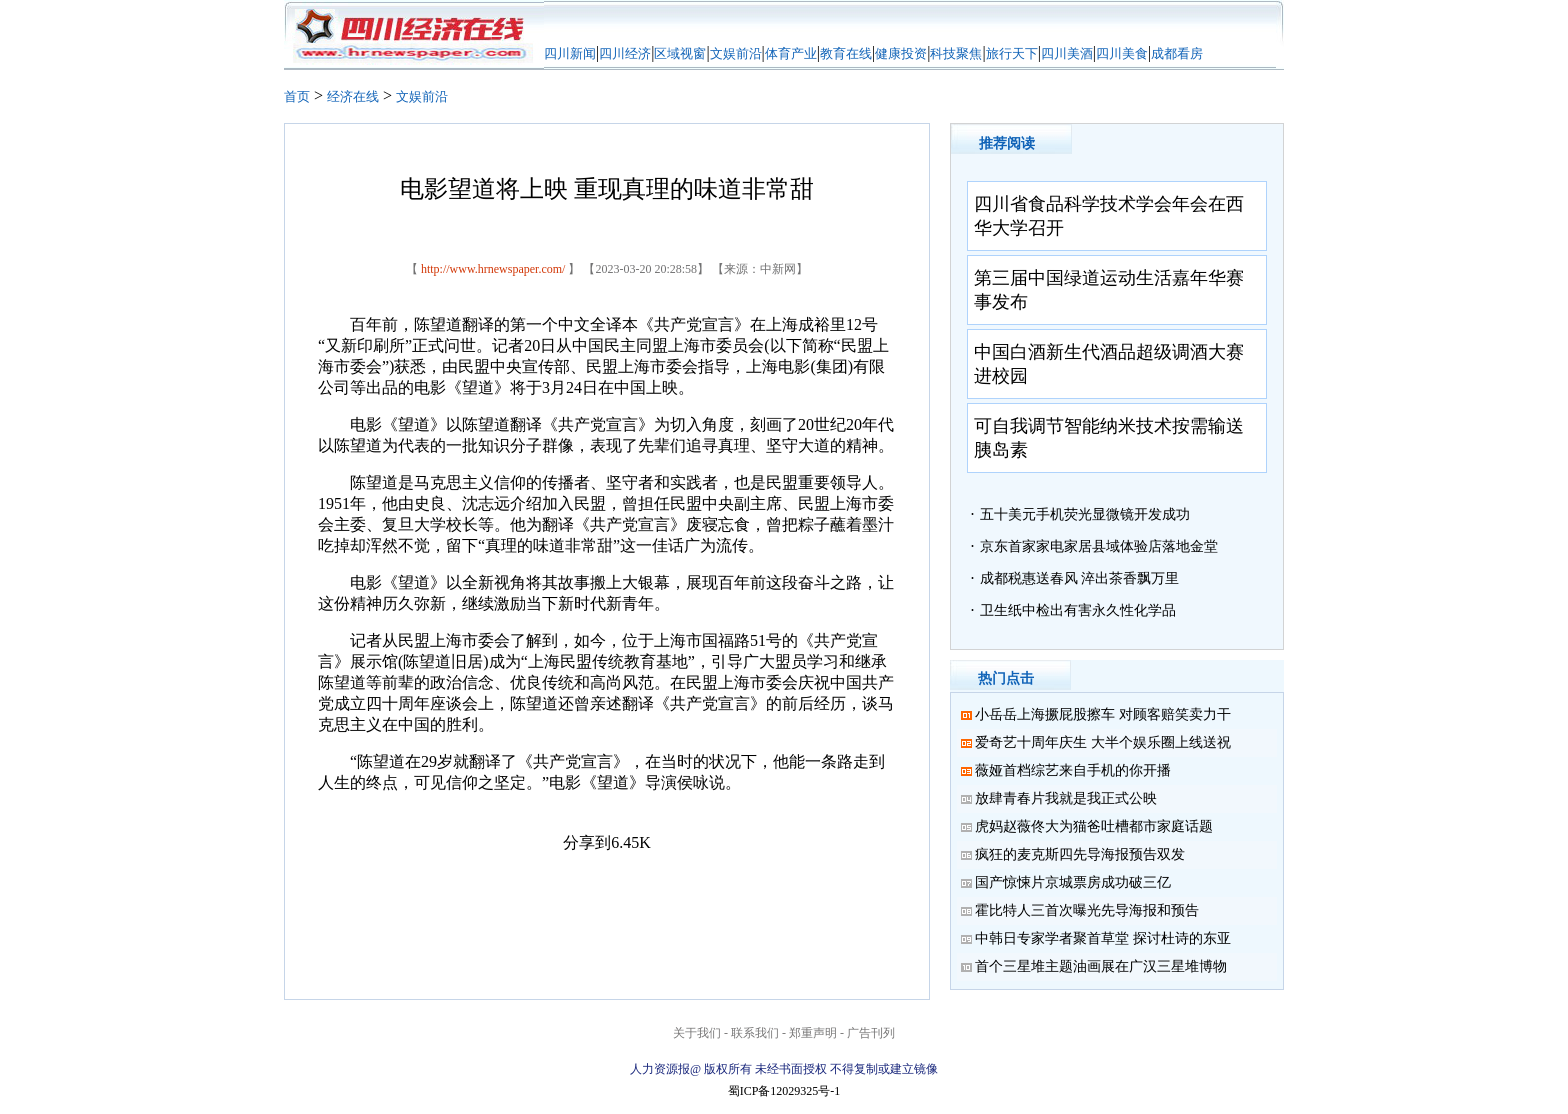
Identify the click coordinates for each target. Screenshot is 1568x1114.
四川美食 (1122, 53)
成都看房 (1177, 53)
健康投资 (901, 53)
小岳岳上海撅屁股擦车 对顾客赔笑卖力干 (1103, 714)
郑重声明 (813, 1033)
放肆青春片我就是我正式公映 (1066, 798)
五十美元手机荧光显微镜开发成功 (1085, 514)
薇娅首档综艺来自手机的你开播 (1073, 770)
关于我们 (697, 1033)
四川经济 (625, 53)
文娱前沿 (736, 53)
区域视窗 (680, 53)
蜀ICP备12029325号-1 (784, 1091)
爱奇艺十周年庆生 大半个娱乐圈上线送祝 (1103, 742)
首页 (297, 96)
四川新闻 (570, 53)
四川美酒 (1067, 53)
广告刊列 (871, 1033)
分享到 (587, 842)
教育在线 (846, 53)
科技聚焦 (956, 53)
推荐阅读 (1007, 143)
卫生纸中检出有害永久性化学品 (1078, 610)
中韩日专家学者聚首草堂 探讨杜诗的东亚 (1103, 938)
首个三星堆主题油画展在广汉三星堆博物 (1101, 966)
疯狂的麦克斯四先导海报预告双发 (1080, 854)
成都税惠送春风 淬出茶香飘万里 (1080, 578)
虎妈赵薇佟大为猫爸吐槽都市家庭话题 (1094, 826)
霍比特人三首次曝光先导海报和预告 (1087, 910)
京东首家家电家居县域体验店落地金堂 (1099, 546)
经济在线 (353, 96)
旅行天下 (1012, 53)
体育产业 (791, 53)
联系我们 (755, 1033)
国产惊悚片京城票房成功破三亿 (1073, 882)
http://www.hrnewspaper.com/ (493, 269)
